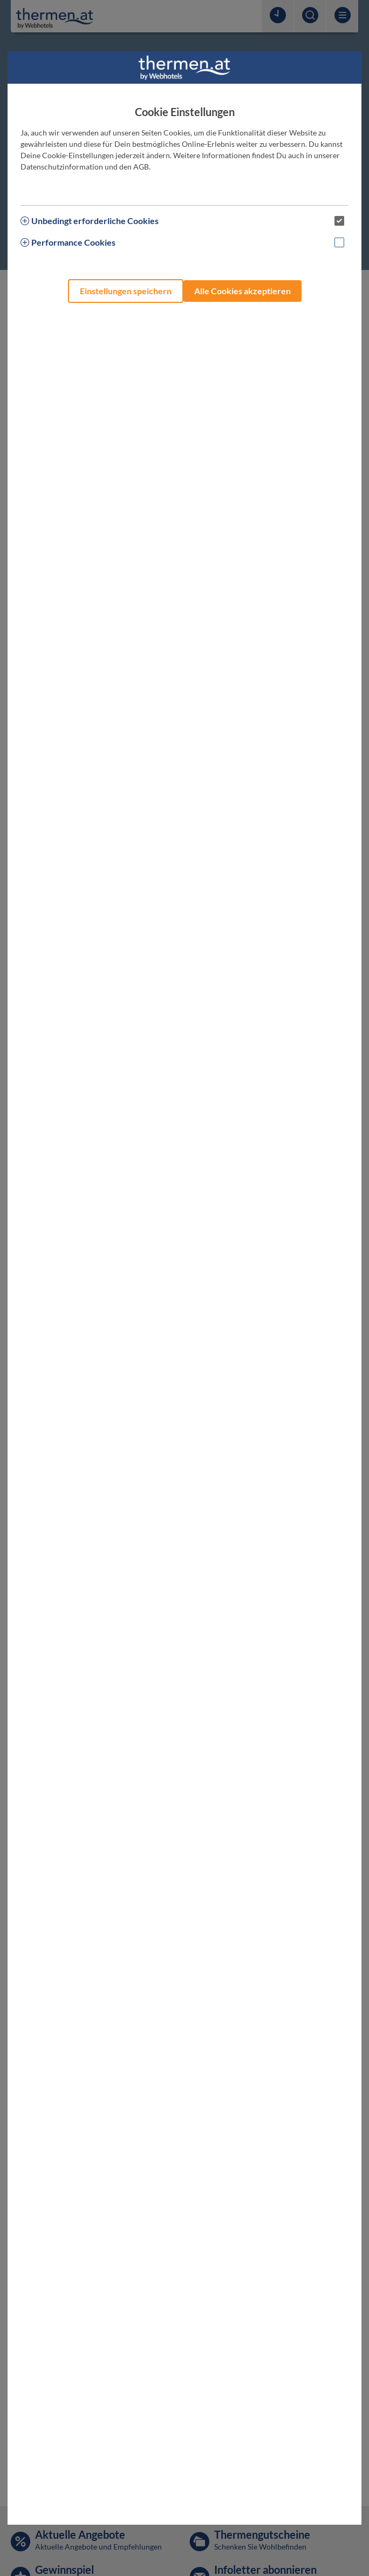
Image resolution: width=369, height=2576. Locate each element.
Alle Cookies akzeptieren (242, 291)
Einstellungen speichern (126, 291)
